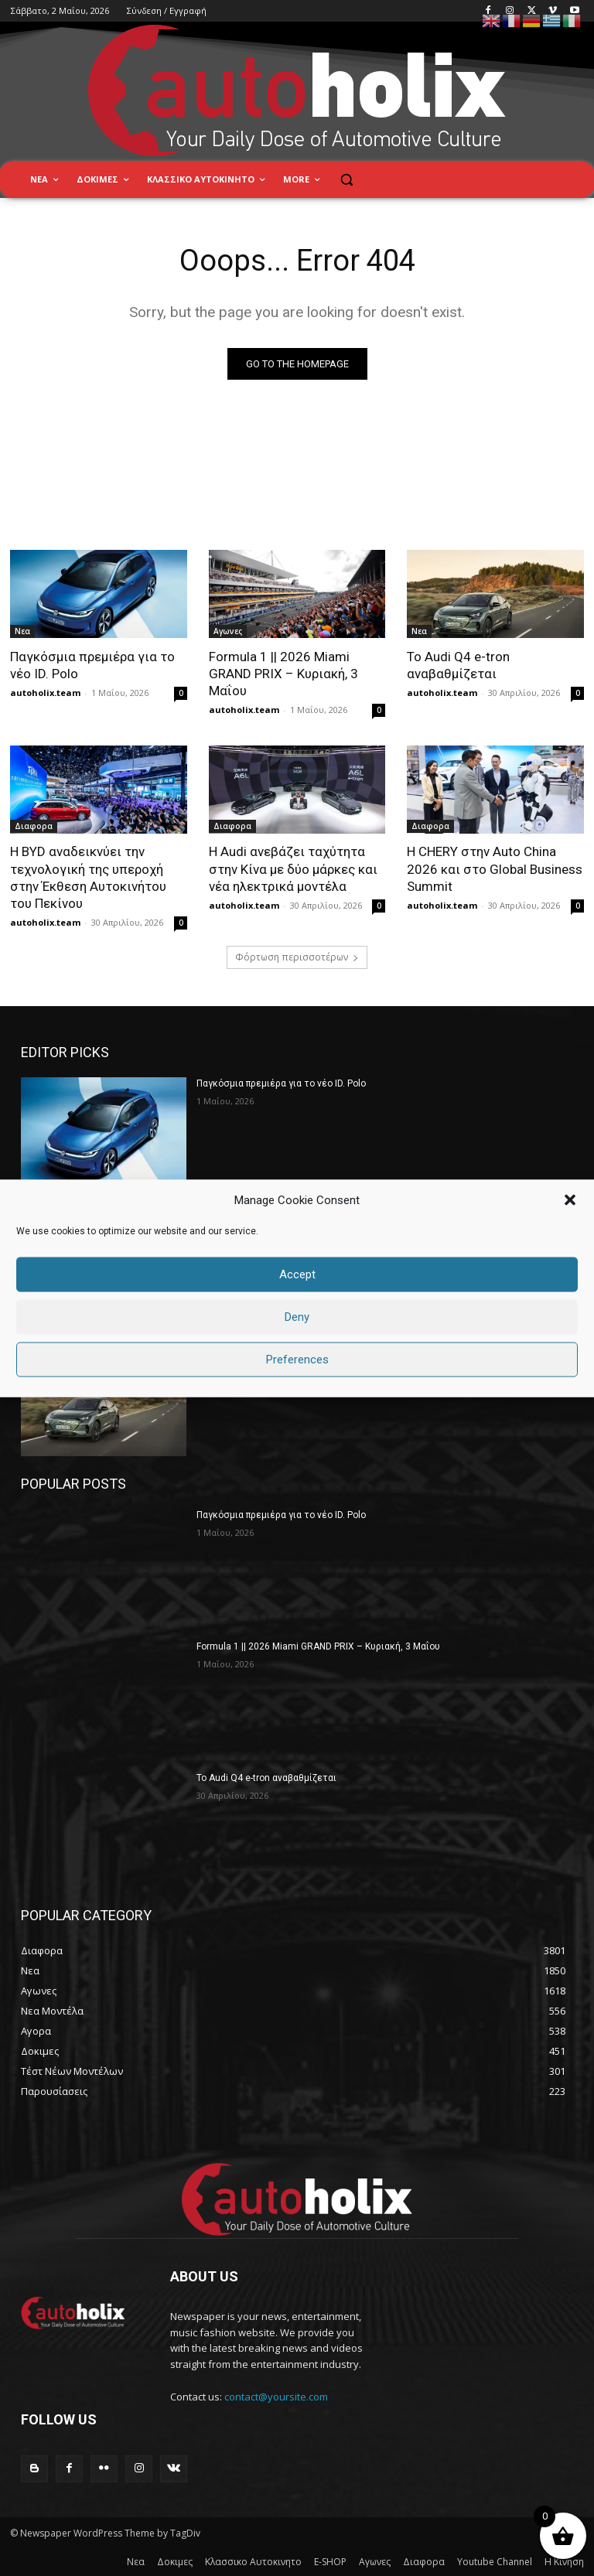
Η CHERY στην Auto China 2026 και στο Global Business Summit (494, 869)
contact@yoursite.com (276, 2397)
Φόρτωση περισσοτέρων (297, 957)
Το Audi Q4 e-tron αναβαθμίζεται (266, 1777)
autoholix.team (45, 693)
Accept (297, 1274)
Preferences (297, 1359)
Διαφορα (34, 826)
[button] (570, 1200)
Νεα (22, 631)
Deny (297, 1317)
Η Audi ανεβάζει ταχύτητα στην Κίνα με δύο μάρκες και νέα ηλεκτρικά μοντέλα (293, 869)
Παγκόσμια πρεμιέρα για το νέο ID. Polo (281, 1083)
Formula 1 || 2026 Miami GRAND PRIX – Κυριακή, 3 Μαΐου (283, 674)
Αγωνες (227, 631)
